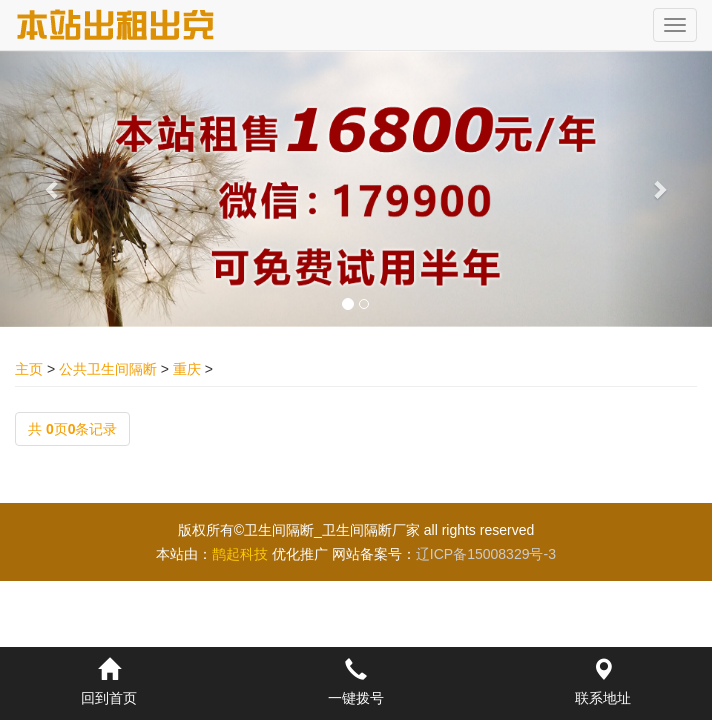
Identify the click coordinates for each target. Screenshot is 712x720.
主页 (29, 369)
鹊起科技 (240, 554)
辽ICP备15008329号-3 (486, 554)
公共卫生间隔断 (108, 369)
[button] (53, 189)
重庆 (187, 369)
